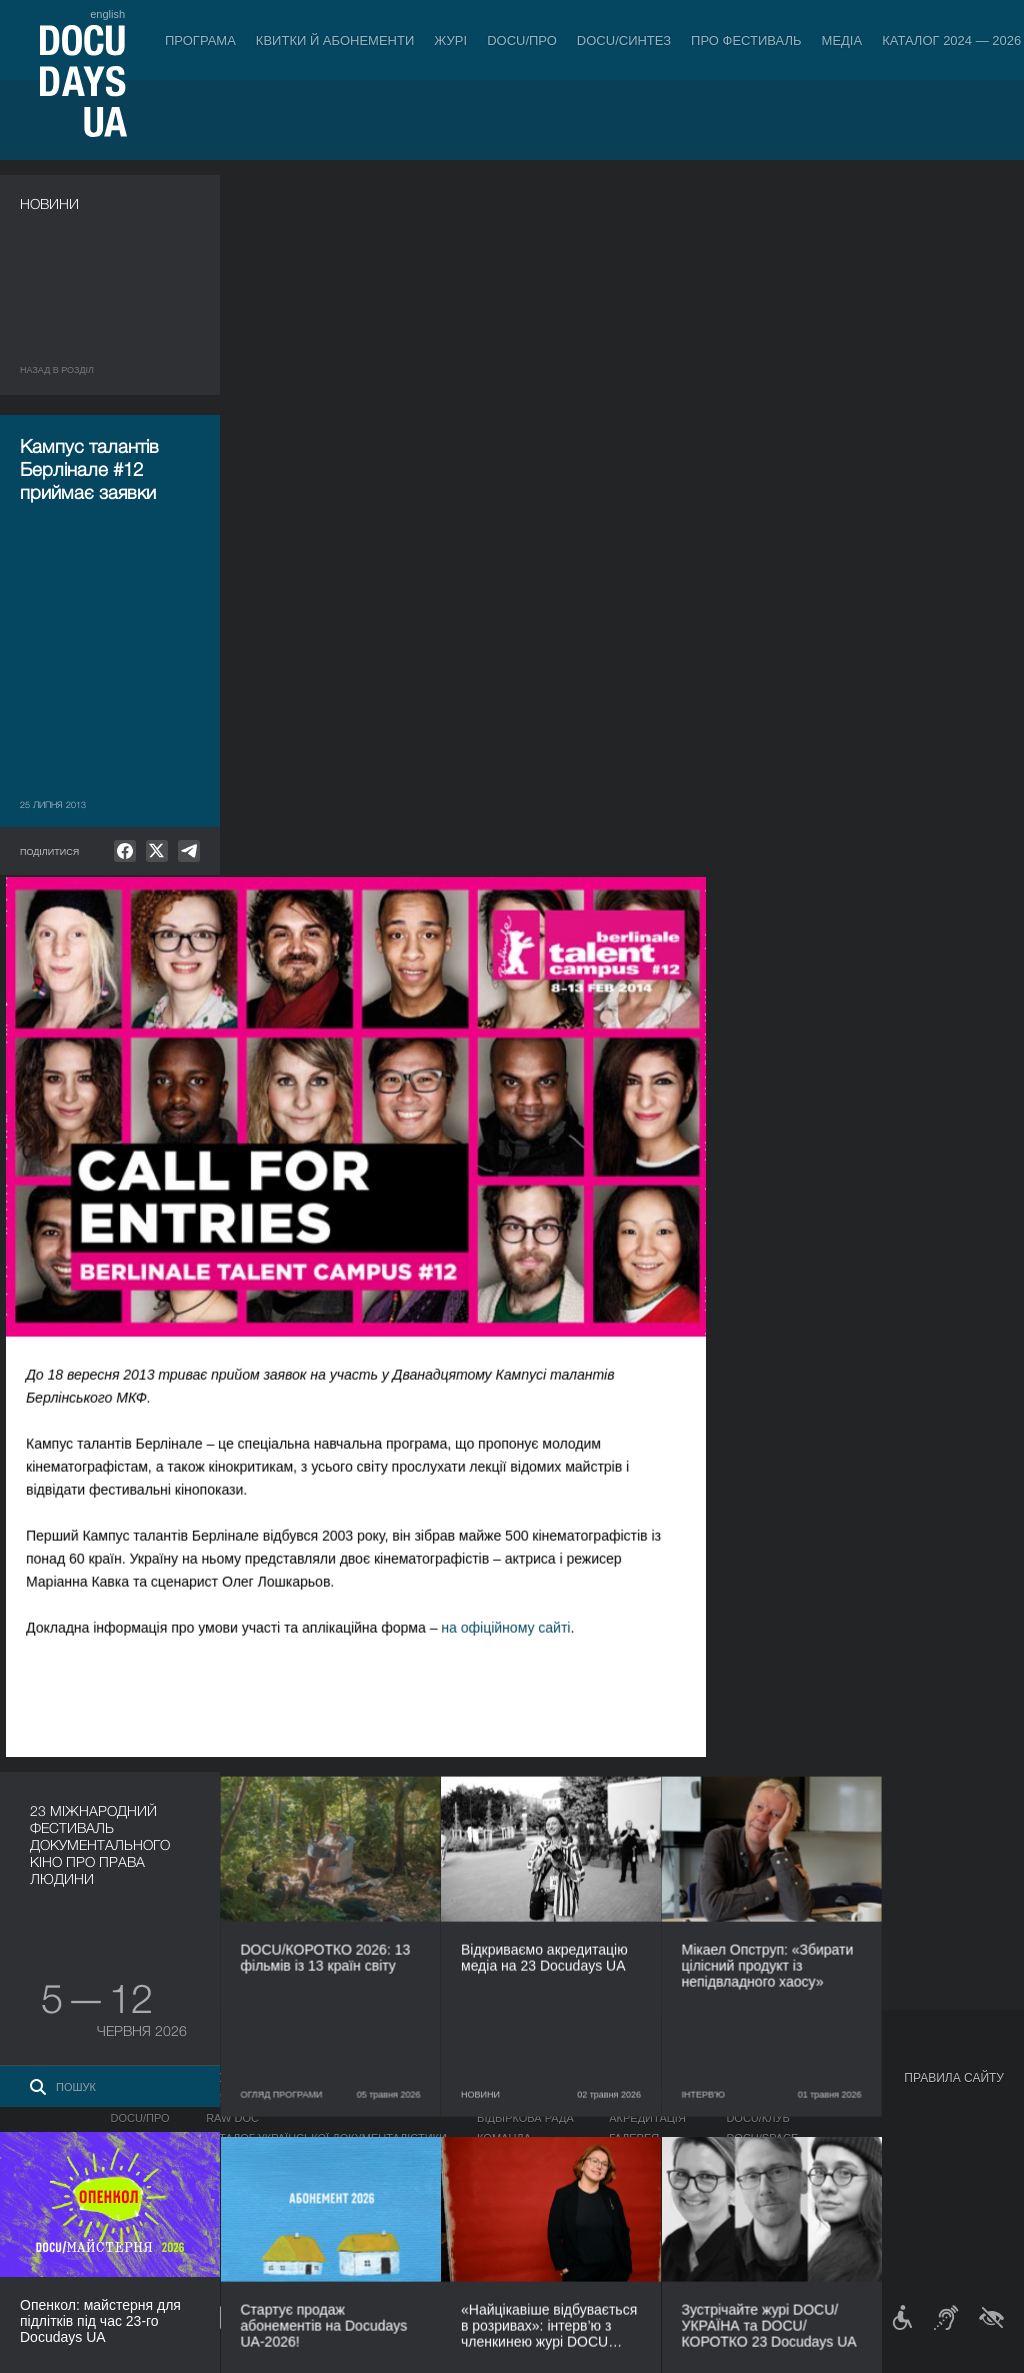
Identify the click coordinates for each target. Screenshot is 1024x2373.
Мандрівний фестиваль (797, 2098)
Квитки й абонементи (335, 40)
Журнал (46, 2078)
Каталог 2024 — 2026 (951, 40)
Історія (499, 2218)
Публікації (50, 2098)
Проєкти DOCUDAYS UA (800, 2078)
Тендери (503, 2198)
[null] (125, 851)
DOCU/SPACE (762, 2138)
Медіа (842, 40)
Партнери (506, 2158)
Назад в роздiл (57, 370)
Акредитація (647, 2118)
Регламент (510, 2098)
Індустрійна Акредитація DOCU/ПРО (313, 2098)
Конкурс (136, 2098)
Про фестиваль (746, 40)
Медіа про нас (652, 2098)
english (107, 14)
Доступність (516, 2178)
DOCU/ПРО (522, 40)
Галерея (634, 2138)
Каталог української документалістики (326, 2138)
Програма (200, 40)
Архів (493, 2238)
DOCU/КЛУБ (757, 2118)
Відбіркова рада (525, 2118)
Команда (504, 2138)
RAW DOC (232, 2118)
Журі (450, 40)
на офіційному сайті (739, 926)
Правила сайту (954, 2078)
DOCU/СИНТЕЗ (624, 40)
